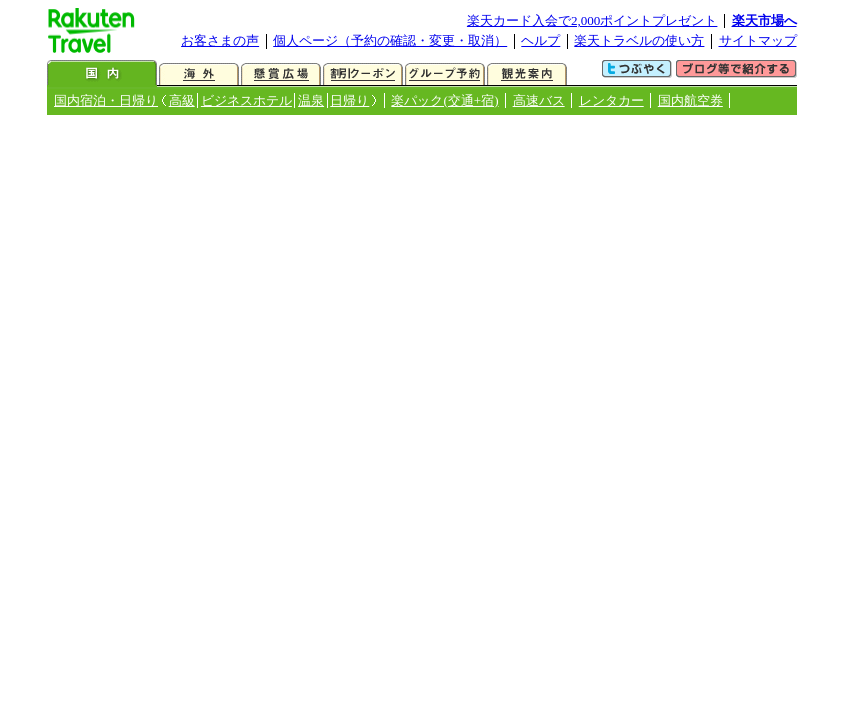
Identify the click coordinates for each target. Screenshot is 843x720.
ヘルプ (540, 40)
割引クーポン (363, 74)
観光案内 (527, 74)
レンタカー (611, 100)
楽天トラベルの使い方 (639, 40)
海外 (199, 74)
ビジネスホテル (246, 100)
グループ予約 (445, 74)
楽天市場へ (764, 20)
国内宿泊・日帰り (106, 100)
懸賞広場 (281, 74)
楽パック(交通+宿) (444, 100)
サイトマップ (758, 40)
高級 (182, 100)
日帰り (349, 100)
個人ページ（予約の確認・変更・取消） (390, 40)
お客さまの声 (220, 40)
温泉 (311, 100)
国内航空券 (690, 100)
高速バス (539, 100)
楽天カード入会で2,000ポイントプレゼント (592, 20)
